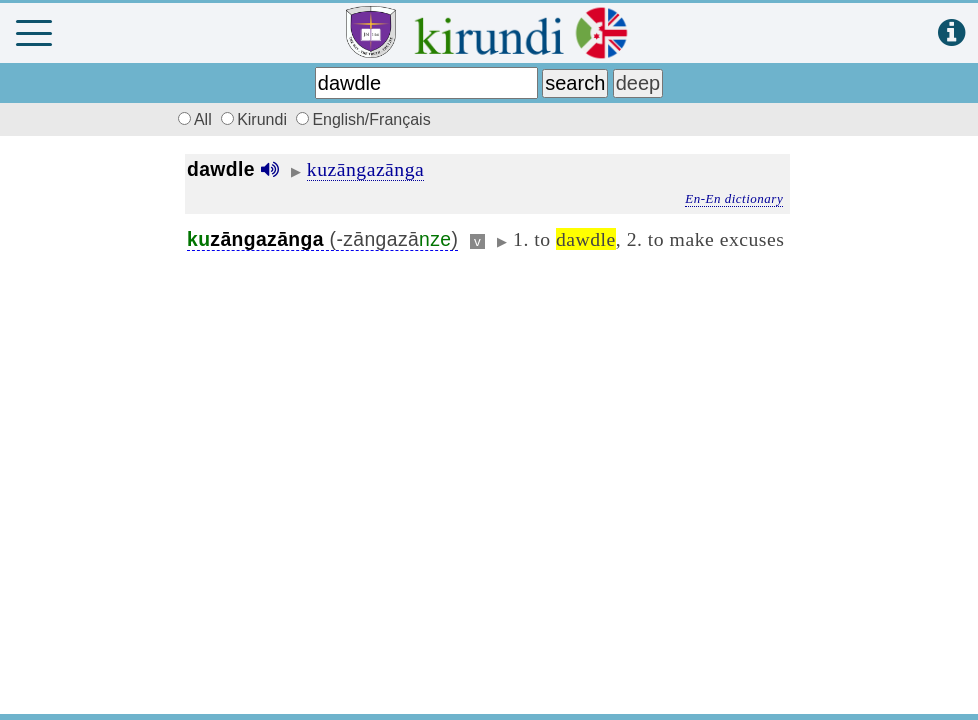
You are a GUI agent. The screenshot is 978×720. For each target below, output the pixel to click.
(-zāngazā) (322, 239)
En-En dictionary (734, 198)
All (192, 119)
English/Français (363, 119)
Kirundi (256, 119)
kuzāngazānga (366, 169)
